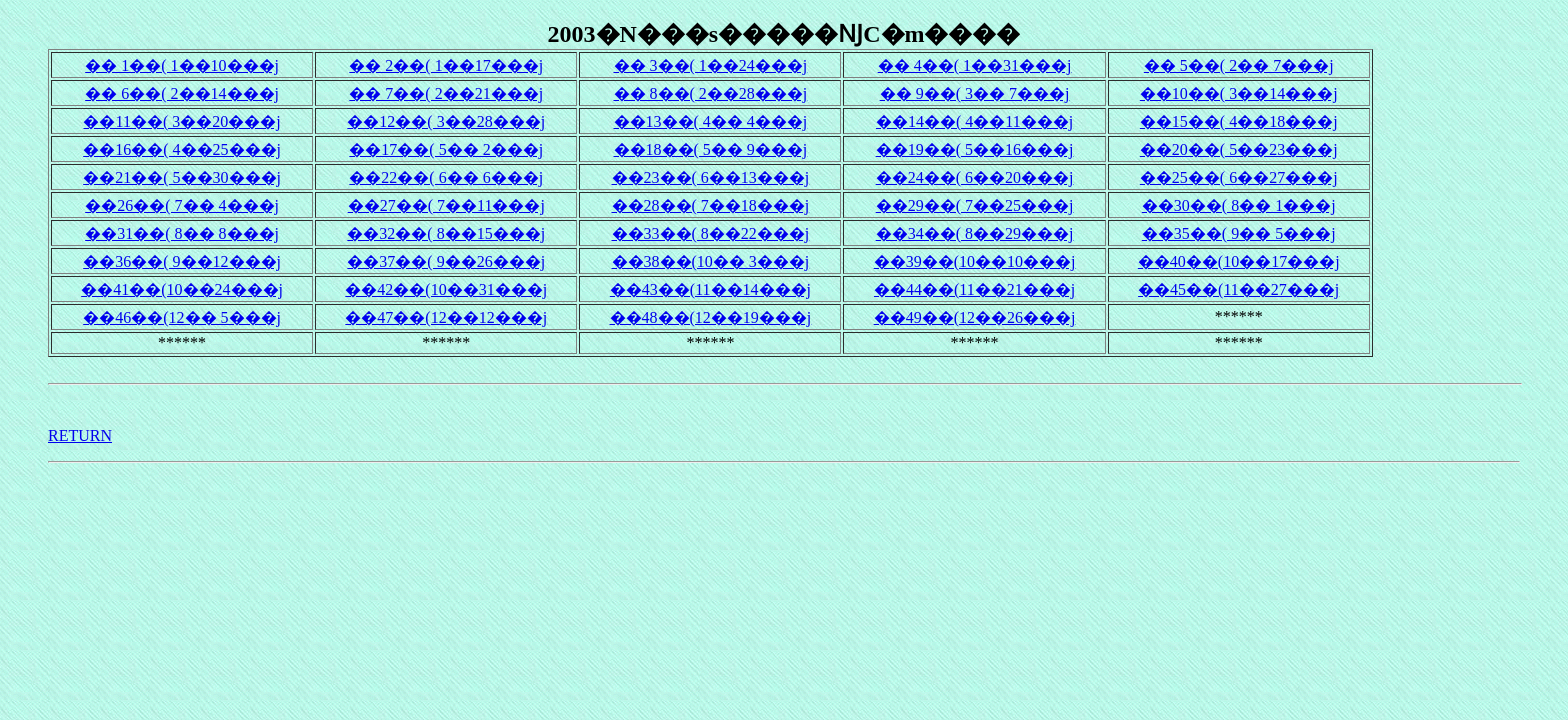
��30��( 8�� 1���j (1239, 205)
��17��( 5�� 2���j (446, 149)
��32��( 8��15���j (446, 233)
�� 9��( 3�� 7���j (975, 93)
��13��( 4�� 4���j (711, 121)
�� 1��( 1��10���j (182, 65)
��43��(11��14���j (710, 289)
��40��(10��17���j (1239, 261)
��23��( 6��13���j (711, 177)
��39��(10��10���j (975, 261)
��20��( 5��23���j (1239, 149)
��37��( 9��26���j (446, 261)
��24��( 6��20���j (975, 177)
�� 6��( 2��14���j (182, 93)
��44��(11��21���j (974, 289)
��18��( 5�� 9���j (711, 149)
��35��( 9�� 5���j (1239, 233)
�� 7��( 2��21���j (446, 93)
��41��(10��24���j (182, 289)
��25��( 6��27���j (1239, 177)
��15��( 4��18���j (1239, 121)
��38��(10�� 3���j (711, 261)
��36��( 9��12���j (182, 261)
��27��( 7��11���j (446, 205)
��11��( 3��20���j (181, 121)
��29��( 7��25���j (975, 205)
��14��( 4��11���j (974, 121)
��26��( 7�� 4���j (182, 205)
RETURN (80, 435)
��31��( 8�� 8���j (182, 233)
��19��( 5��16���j (975, 149)
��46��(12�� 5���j (182, 317)
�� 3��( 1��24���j (711, 65)
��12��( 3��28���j (446, 121)
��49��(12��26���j (975, 317)
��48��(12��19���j (711, 317)
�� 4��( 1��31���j (975, 65)
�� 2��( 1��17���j (446, 65)
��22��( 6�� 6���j (446, 177)
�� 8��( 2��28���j (711, 93)
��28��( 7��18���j (711, 205)
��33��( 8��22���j (711, 233)
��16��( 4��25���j (182, 149)
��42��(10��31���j (446, 289)
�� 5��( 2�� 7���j (1239, 65)
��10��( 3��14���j (1239, 93)
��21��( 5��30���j (182, 177)
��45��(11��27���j (1238, 289)
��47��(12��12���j (446, 317)
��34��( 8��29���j (975, 233)
